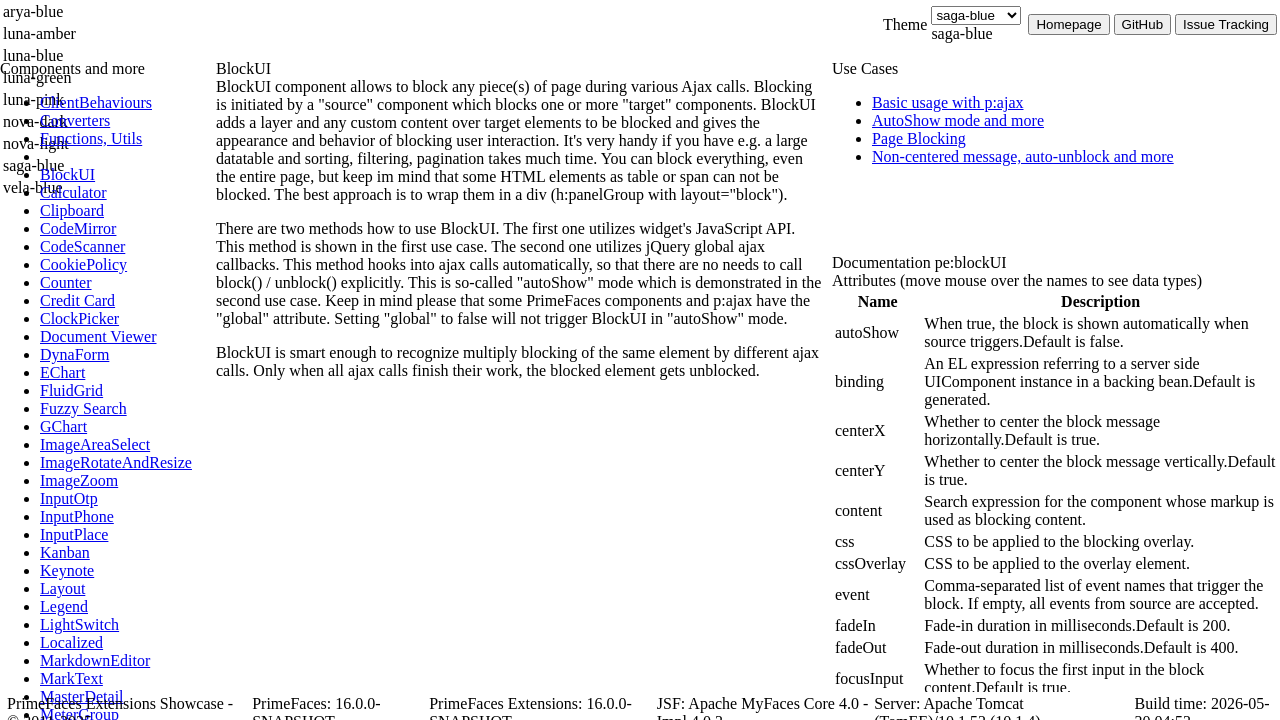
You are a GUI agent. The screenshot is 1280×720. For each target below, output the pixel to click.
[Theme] (976, 15)
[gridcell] (877, 333)
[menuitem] (125, 103)
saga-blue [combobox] (961, 33)
